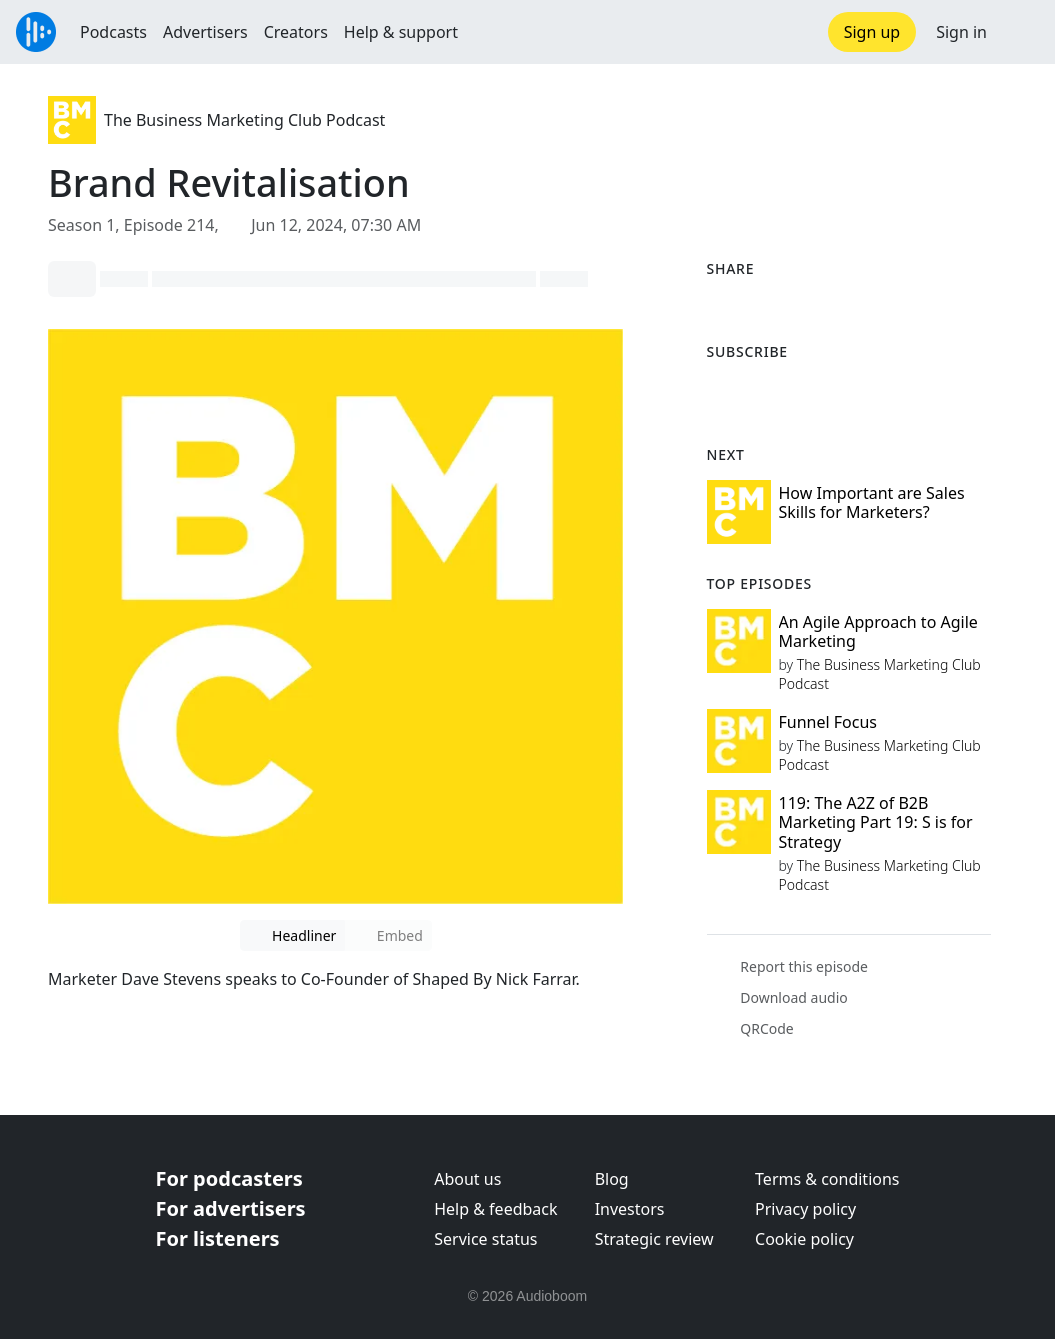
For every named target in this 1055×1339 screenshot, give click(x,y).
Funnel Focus (828, 722)
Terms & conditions (827, 1179)
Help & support (401, 32)
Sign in (961, 32)
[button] (1021, 32)
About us (467, 1179)
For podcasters (229, 1178)
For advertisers (231, 1208)
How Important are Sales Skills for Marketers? (872, 502)
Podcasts (113, 32)
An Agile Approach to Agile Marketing (878, 631)
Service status (485, 1239)
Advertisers (205, 32)
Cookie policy (804, 1239)
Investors (630, 1209)
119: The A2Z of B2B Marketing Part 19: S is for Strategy (876, 822)
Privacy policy (805, 1209)
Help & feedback (495, 1209)
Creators (296, 32)
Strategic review (654, 1239)
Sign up (872, 32)
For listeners (218, 1238)
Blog (612, 1179)
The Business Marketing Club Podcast (244, 120)
